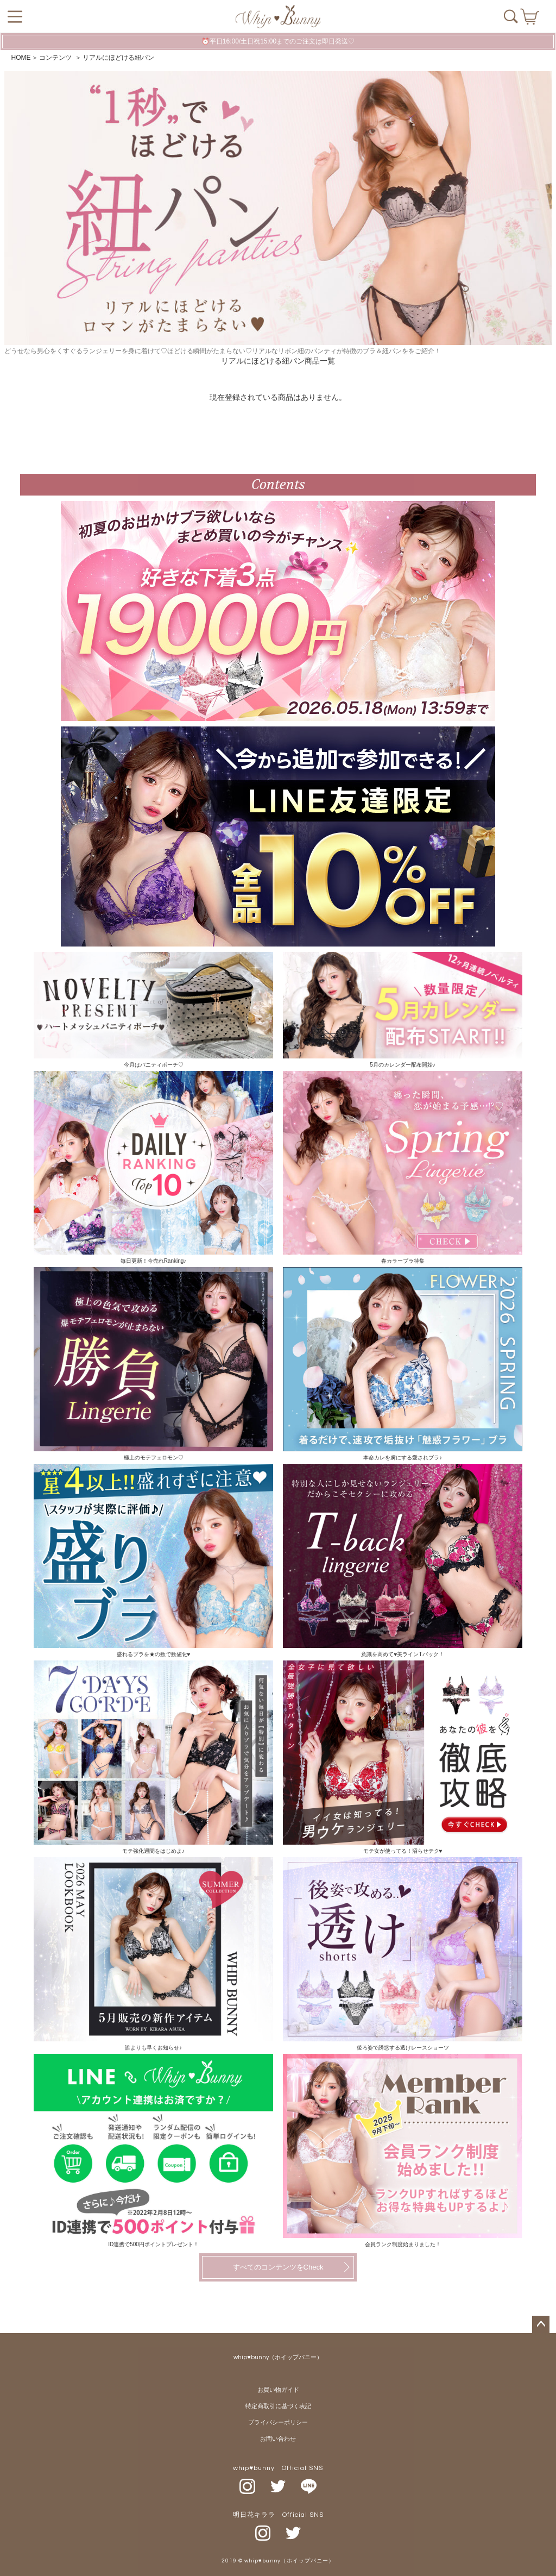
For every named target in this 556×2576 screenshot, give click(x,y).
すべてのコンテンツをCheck (278, 2267)
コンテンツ (56, 57)
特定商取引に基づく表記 (278, 2406)
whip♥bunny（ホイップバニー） (278, 2357)
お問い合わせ (278, 2439)
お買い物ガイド (278, 2390)
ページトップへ (540, 2324)
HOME (20, 57)
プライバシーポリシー (278, 2422)
